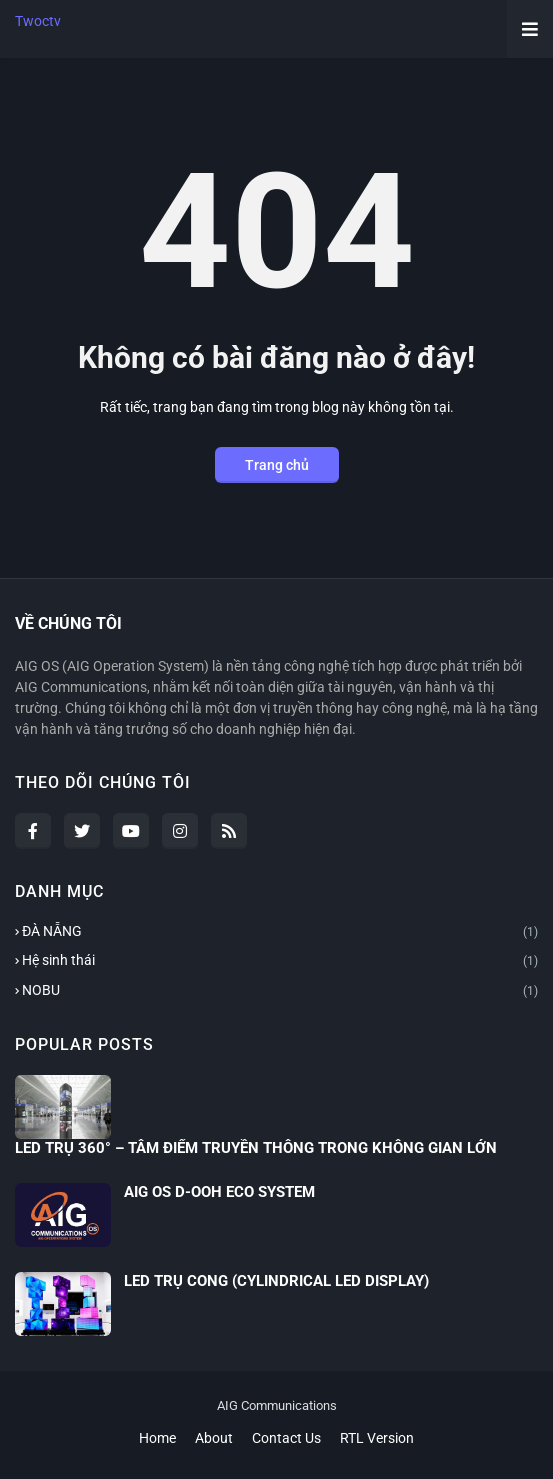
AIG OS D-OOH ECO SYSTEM (219, 1192)
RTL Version (377, 1438)
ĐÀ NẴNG (280, 933)
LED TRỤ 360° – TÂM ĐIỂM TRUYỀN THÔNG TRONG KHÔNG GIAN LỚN (256, 1148)
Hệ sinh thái (280, 962)
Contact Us (286, 1438)
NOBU (280, 991)
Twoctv (38, 21)
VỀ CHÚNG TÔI (68, 623)
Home (157, 1438)
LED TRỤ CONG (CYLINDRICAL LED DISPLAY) (276, 1281)
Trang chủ (277, 465)
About (214, 1438)
